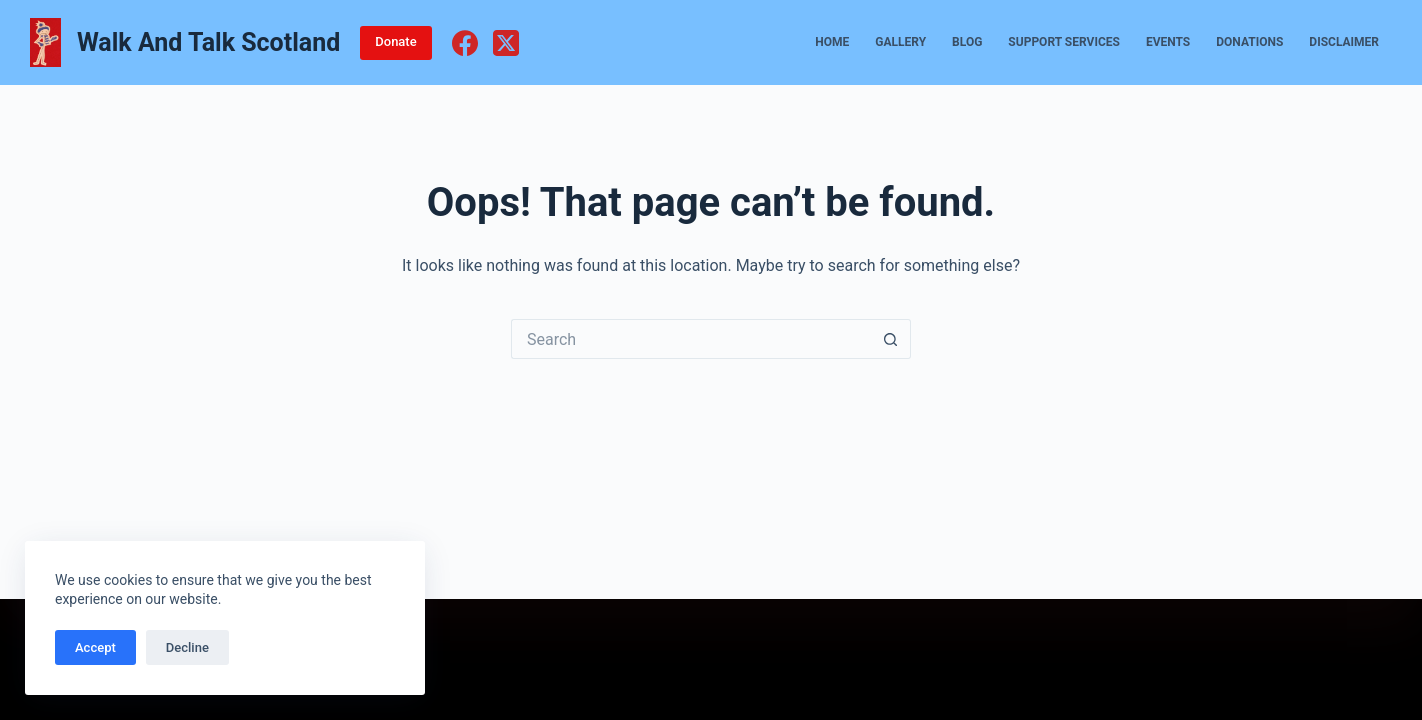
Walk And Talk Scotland (208, 42)
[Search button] (891, 339)
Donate (395, 41)
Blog (967, 42)
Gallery (900, 42)
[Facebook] (465, 43)
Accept (95, 647)
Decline (187, 647)
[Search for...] (691, 339)
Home (832, 42)
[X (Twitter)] (506, 43)
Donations (1249, 42)
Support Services (1064, 42)
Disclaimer (1344, 42)
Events (1168, 42)
